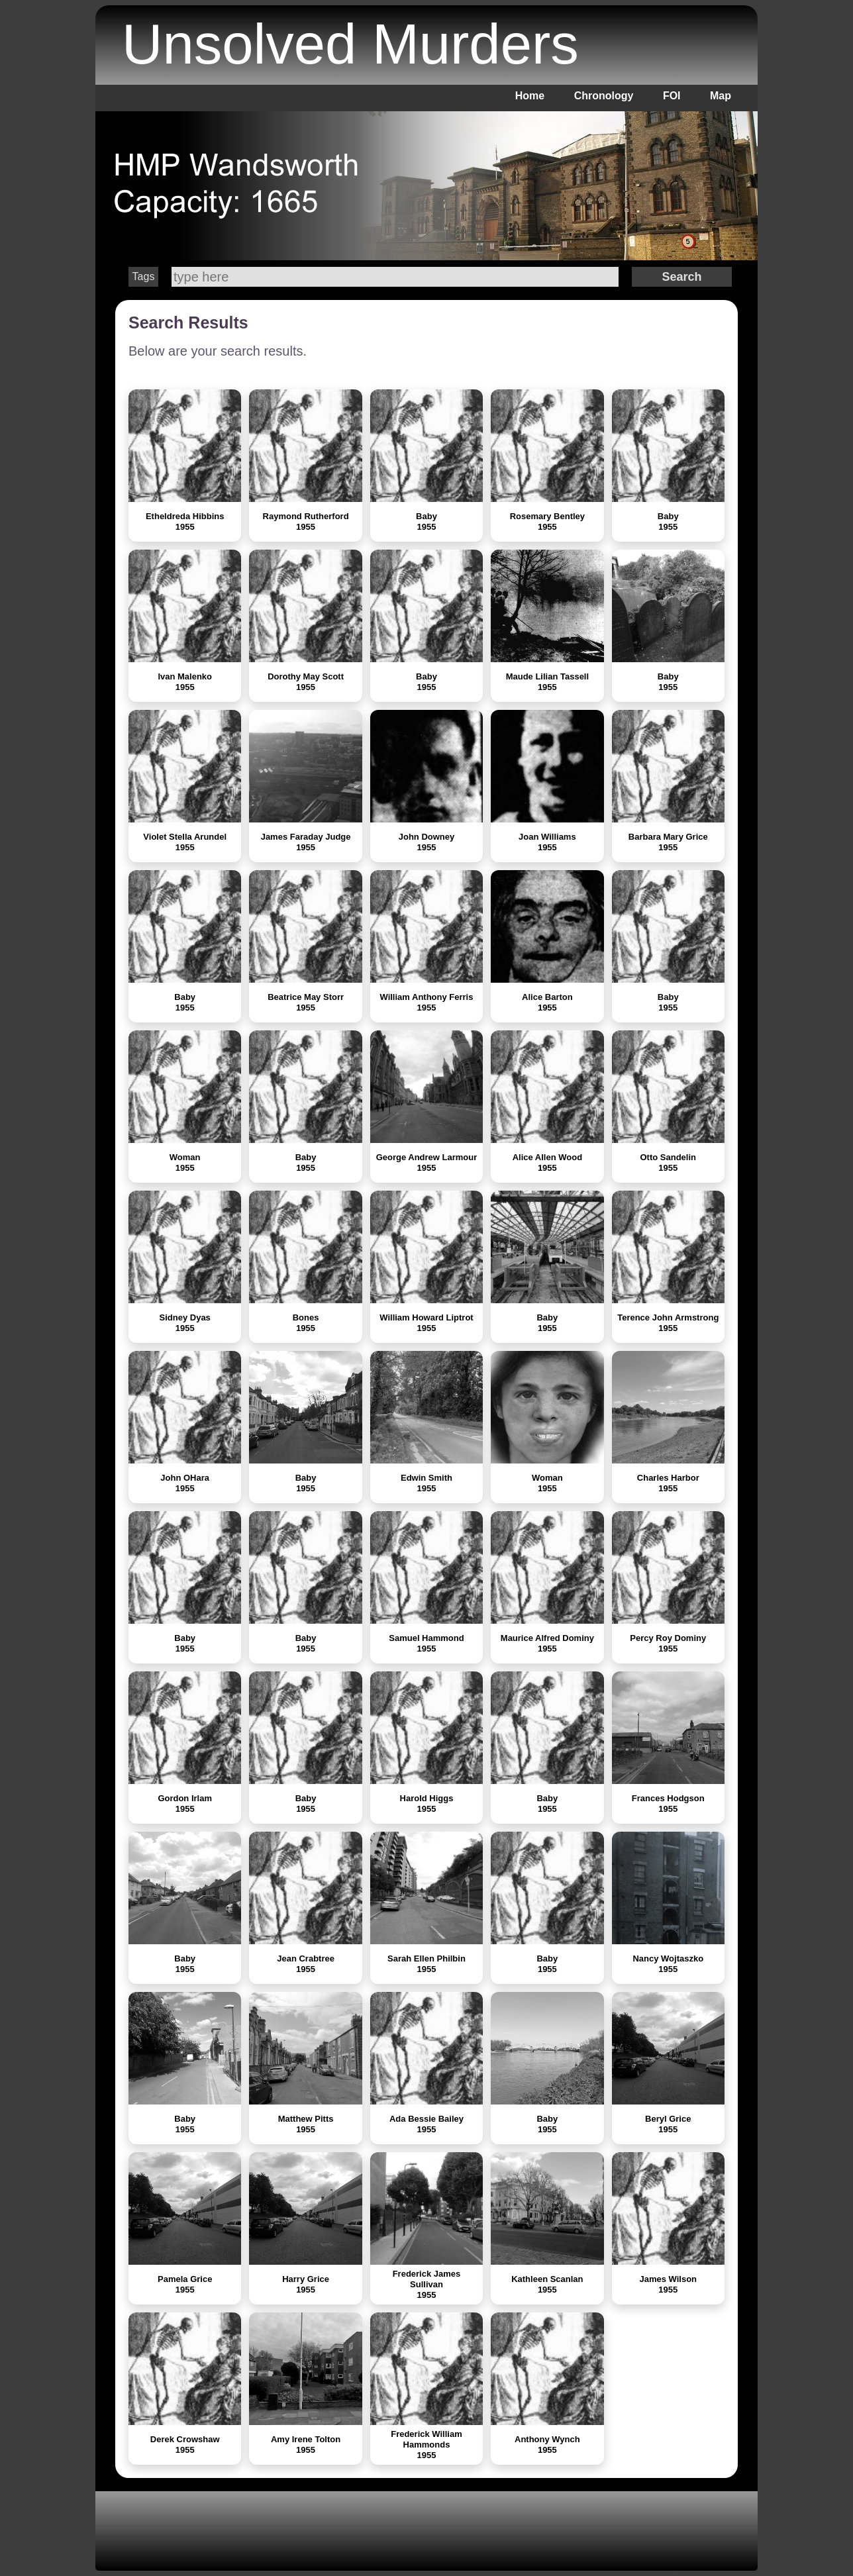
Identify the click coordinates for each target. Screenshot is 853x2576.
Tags (143, 276)
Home (529, 95)
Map (720, 95)
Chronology (604, 95)
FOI (672, 95)
